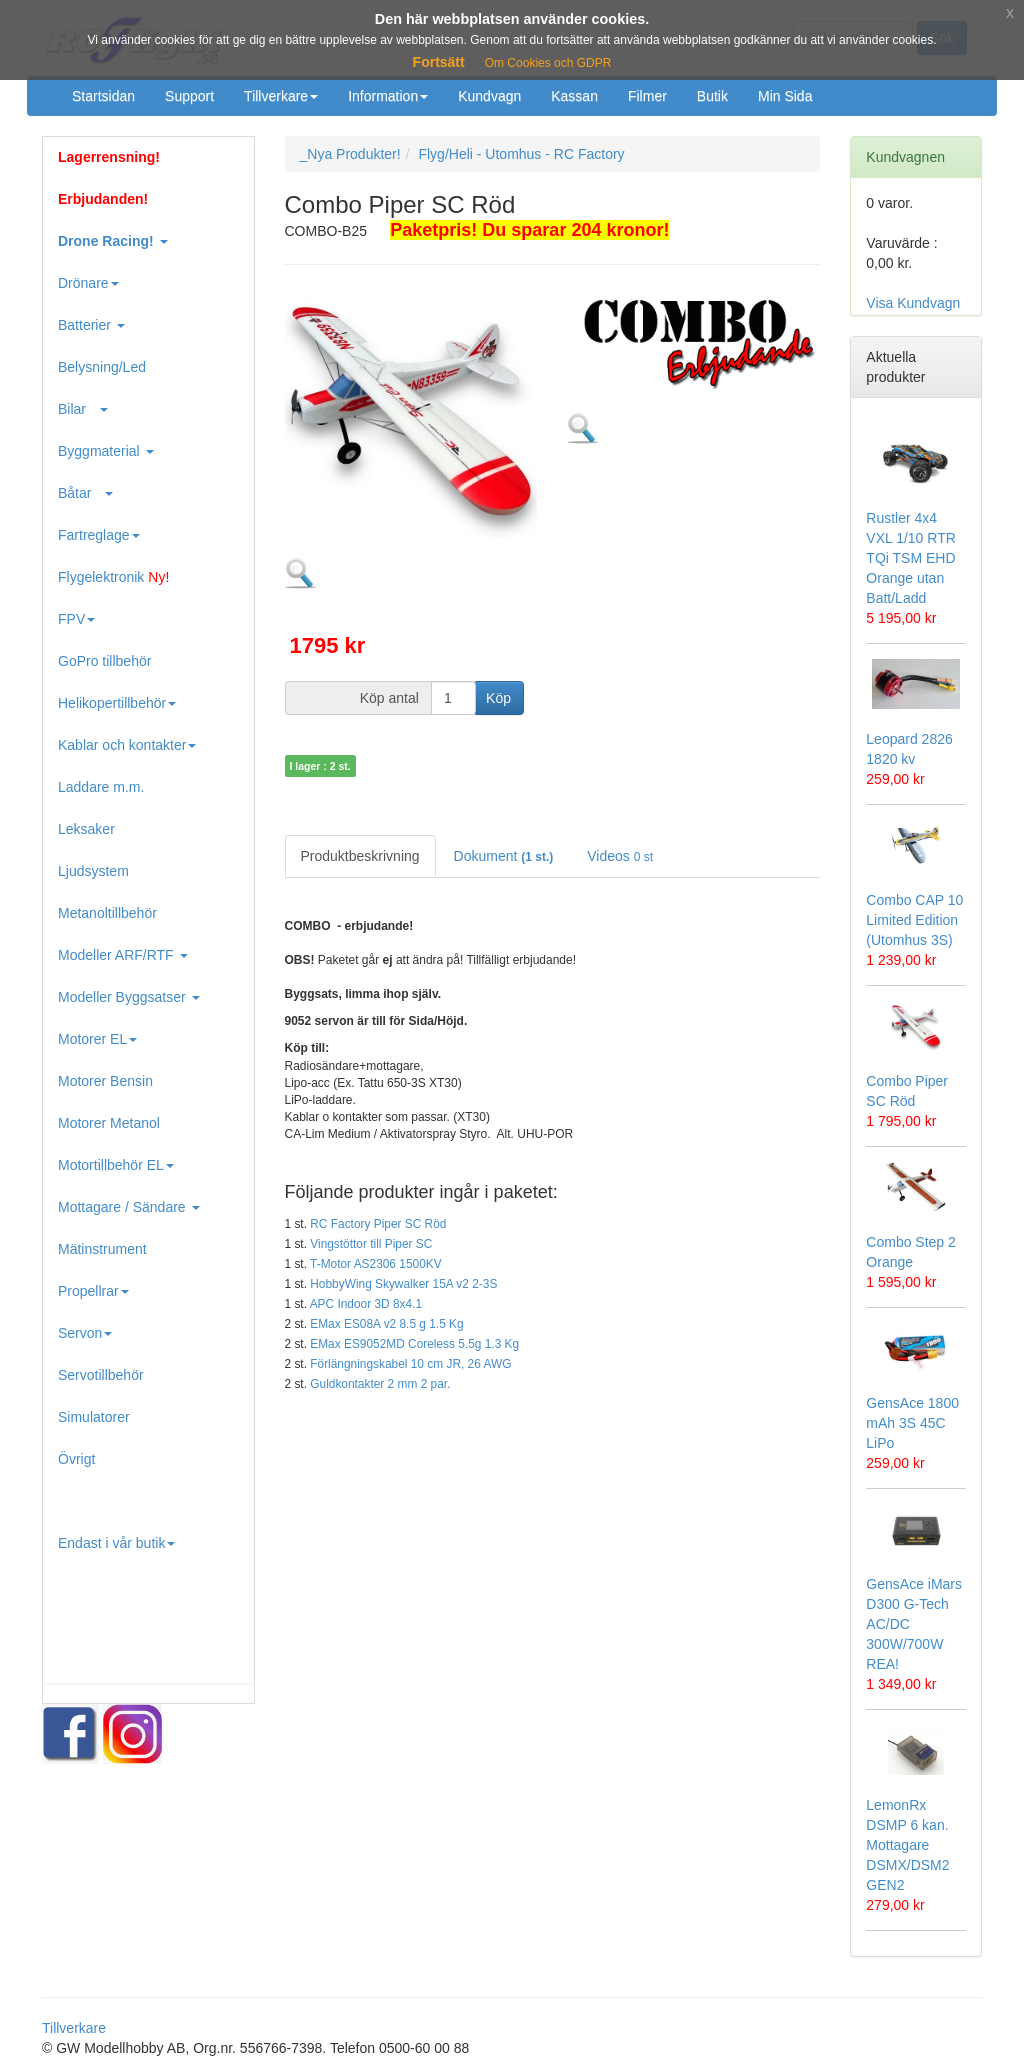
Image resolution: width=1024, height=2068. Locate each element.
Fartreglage (99, 535)
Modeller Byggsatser (129, 997)
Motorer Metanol (109, 1123)
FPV (76, 619)
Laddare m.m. (101, 787)
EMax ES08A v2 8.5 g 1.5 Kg (386, 1324)
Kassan (574, 96)
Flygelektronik (113, 577)
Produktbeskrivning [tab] (360, 856)
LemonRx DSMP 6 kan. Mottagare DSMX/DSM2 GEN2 (907, 1845)
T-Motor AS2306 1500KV (376, 1264)
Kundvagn (489, 96)
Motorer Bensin (105, 1081)
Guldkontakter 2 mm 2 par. (380, 1384)
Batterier (91, 325)
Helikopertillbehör (117, 703)
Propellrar (93, 1291)
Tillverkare (281, 96)
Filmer (647, 96)
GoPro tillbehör (104, 661)
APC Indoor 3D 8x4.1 (366, 1304)
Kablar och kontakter (127, 745)
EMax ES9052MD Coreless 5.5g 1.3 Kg (414, 1344)
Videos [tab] (620, 856)
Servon (85, 1333)
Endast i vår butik (116, 1543)
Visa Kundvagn (913, 303)
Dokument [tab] (504, 856)
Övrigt (76, 1459)
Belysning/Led (102, 367)
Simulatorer (94, 1417)
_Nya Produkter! (350, 154)
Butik (712, 96)
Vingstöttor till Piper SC (371, 1244)
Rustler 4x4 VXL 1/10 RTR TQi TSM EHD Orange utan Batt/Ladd (911, 558)
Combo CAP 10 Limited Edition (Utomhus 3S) (914, 920)
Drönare (88, 283)
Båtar (85, 493)
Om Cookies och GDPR (548, 63)
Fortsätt (439, 62)
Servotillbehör (101, 1375)
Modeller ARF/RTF (123, 955)
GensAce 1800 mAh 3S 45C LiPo (912, 1423)
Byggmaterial (106, 451)
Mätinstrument (102, 1249)
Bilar (83, 409)
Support (189, 96)
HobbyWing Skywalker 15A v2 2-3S (403, 1284)
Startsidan (103, 96)
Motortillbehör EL (116, 1165)
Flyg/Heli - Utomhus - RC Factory (521, 154)
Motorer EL (97, 1039)
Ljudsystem (93, 871)
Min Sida (785, 96)
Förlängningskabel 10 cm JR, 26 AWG (410, 1364)
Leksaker (86, 829)
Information (388, 96)
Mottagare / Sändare (129, 1207)
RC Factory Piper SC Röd (378, 1224)
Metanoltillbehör (107, 913)
